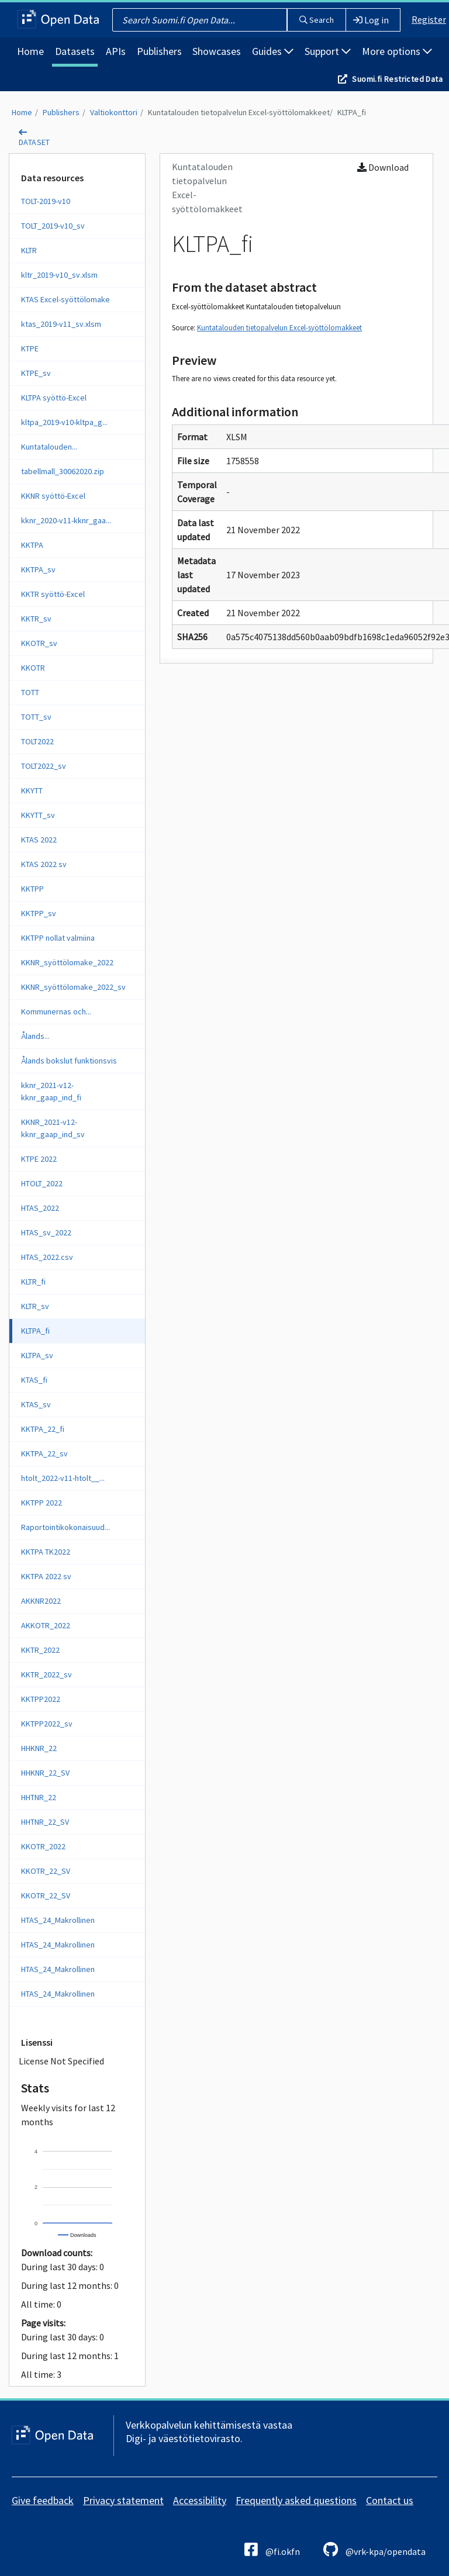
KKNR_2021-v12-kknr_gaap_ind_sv (53, 1128)
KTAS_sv (36, 1404)
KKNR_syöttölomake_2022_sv (73, 987)
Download (383, 167)
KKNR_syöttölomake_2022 (67, 962)
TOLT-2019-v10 (45, 201)
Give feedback (43, 2500)
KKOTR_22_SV (45, 1871)
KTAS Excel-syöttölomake (65, 299)
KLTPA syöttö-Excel (54, 397)
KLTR (29, 250)
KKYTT (32, 790)
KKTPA (32, 545)
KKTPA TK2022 (45, 1551)
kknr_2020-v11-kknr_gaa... (66, 520)
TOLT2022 (37, 741)
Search (316, 20)
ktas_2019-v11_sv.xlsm (61, 324)
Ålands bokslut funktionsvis (69, 1060)
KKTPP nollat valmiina (58, 938)
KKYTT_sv (38, 815)
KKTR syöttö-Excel (53, 594)
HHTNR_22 (38, 1797)
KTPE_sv (36, 373)
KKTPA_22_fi (42, 1429)
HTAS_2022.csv (47, 1257)
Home (30, 51)
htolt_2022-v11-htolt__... (63, 1478)
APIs (116, 51)
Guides (272, 51)
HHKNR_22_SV (45, 1772)
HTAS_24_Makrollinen (58, 1920)
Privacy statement (123, 2500)
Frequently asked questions (296, 2500)
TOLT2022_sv (43, 766)
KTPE (30, 348)
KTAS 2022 (39, 839)
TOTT (30, 692)
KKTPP (32, 888)
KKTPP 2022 (41, 1502)
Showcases (216, 51)
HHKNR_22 (39, 1748)
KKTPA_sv (38, 569)
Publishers (159, 51)
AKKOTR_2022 (45, 1625)
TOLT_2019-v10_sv (53, 225)
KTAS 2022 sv (44, 864)
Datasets (75, 51)
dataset (34, 142)
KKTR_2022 (40, 1650)
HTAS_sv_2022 (46, 1232)
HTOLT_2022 (42, 1183)
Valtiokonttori (113, 112)
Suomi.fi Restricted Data (397, 79)
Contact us (389, 2500)
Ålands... (35, 1036)
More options (397, 51)
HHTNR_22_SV (45, 1822)
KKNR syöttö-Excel (53, 496)
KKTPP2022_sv (46, 1723)
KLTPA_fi (351, 112)
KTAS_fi (34, 1380)
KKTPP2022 (40, 1699)
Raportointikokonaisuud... (65, 1527)
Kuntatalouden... (49, 446)
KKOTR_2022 (43, 1846)
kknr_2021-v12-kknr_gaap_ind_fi (51, 1091)
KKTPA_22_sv (44, 1453)
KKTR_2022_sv (46, 1674)
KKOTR (33, 667)
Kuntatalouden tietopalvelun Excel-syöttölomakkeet (239, 112)
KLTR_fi (33, 1281)
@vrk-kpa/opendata (374, 2549)
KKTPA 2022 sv (46, 1576)
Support (328, 51)
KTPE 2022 (39, 1159)
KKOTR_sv (39, 643)
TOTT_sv (36, 717)
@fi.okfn (272, 2549)
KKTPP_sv (38, 913)
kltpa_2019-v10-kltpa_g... (64, 422)
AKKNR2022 (41, 1601)
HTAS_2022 (40, 1208)
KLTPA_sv (37, 1355)
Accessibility (199, 2500)
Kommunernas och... (56, 1011)
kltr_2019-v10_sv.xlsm (59, 275)
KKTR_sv (36, 618)
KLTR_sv (35, 1306)
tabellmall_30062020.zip (62, 471)
